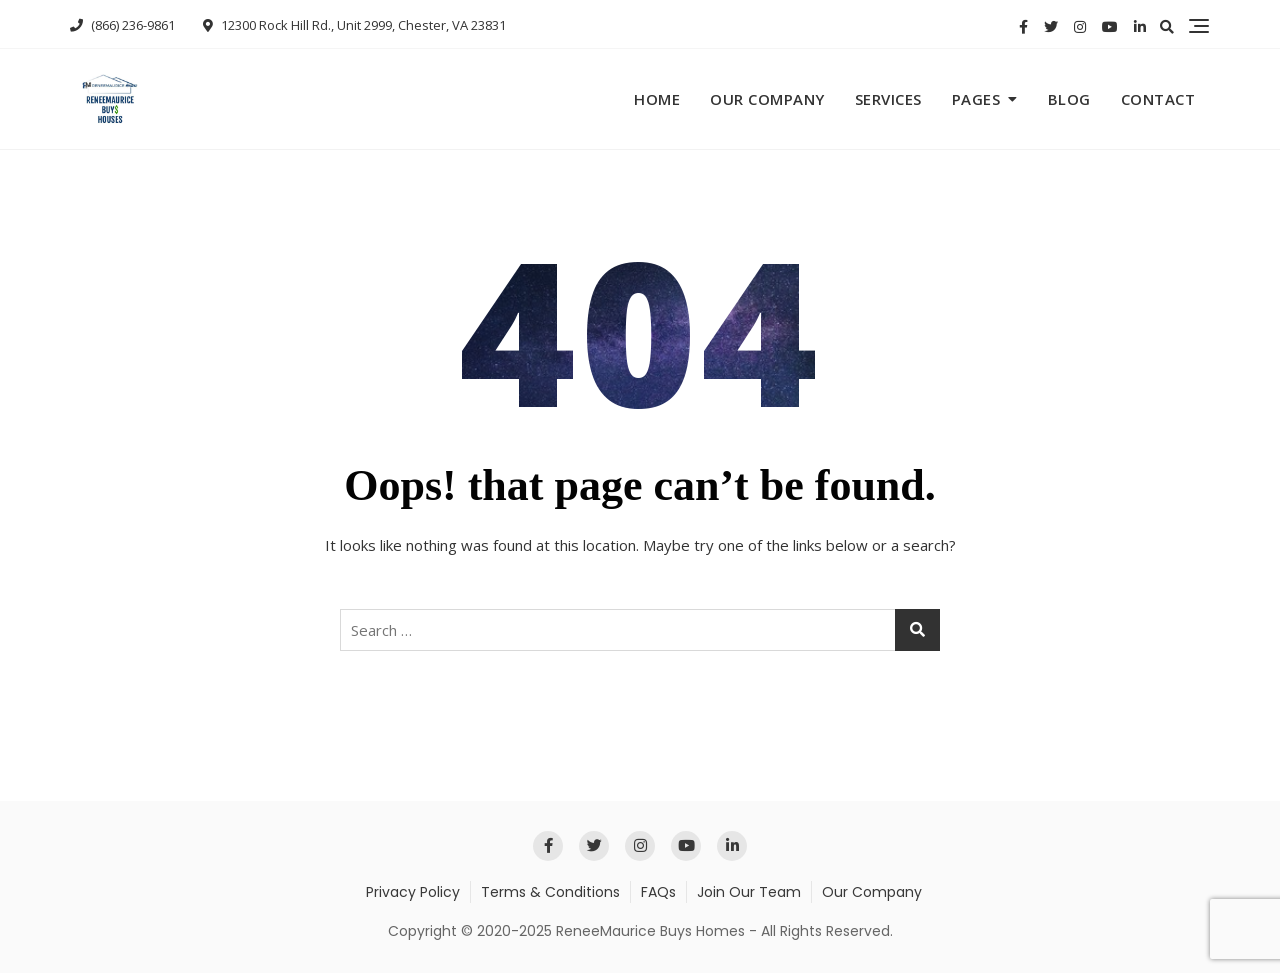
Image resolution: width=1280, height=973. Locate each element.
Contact (1158, 99)
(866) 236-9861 (122, 25)
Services (888, 99)
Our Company (767, 99)
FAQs (658, 892)
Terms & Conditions (550, 892)
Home (657, 99)
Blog (1069, 99)
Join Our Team (749, 892)
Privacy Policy (413, 892)
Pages (976, 99)
